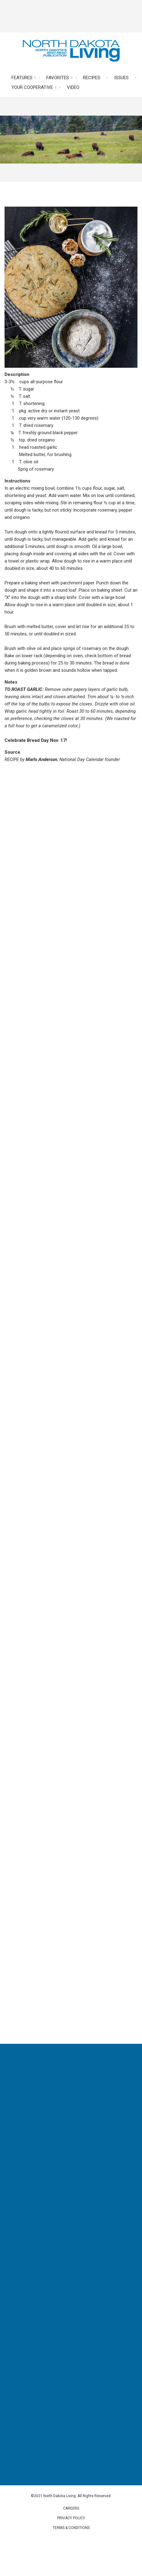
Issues (121, 77)
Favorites (57, 77)
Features (22, 77)
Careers (71, 2508)
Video (73, 87)
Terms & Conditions (71, 2528)
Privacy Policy (71, 2518)
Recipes (91, 77)
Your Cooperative (32, 87)
